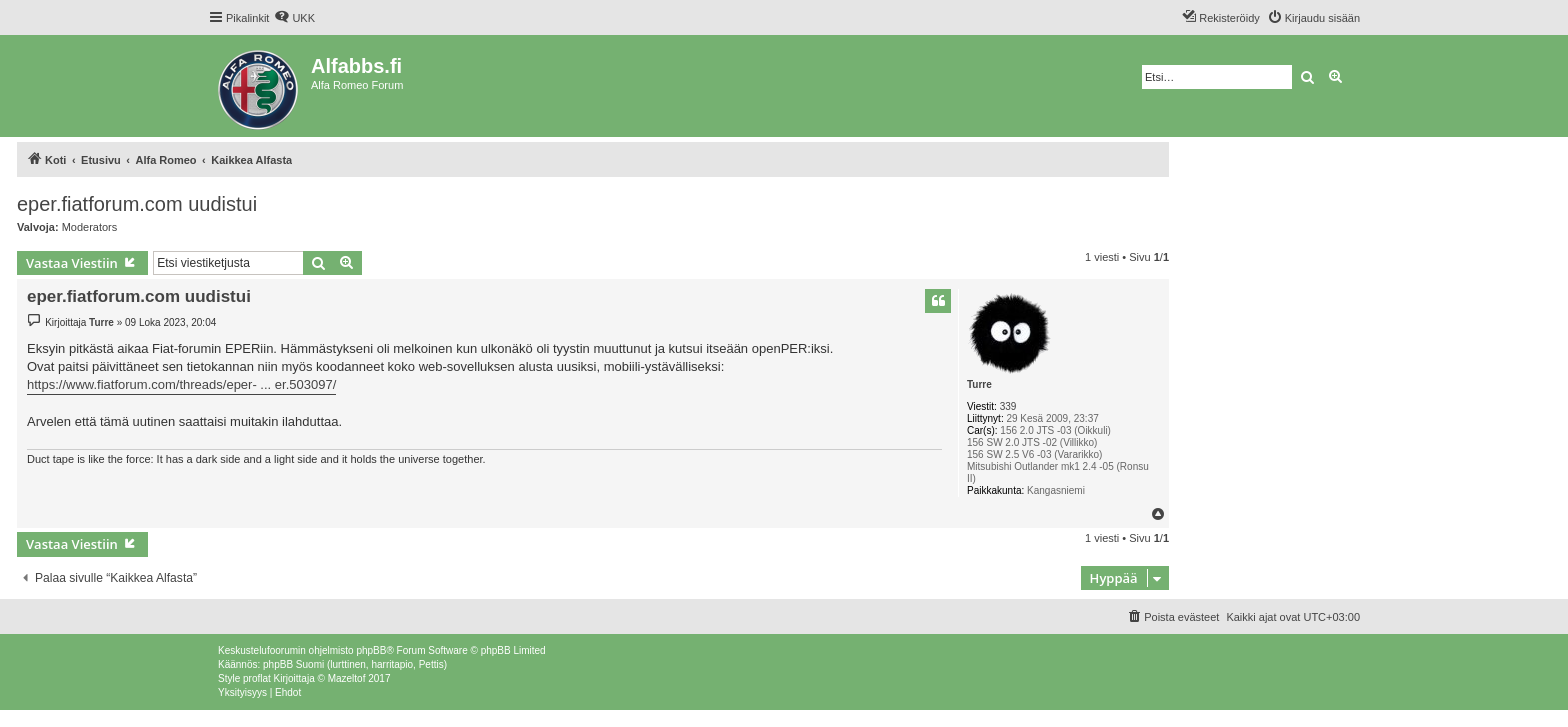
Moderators (90, 227)
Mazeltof (347, 678)
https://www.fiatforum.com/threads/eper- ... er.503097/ (181, 384)
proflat (257, 678)
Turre (979, 384)
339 (1008, 406)
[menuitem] (294, 18)
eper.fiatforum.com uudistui (137, 204)
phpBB (371, 650)
